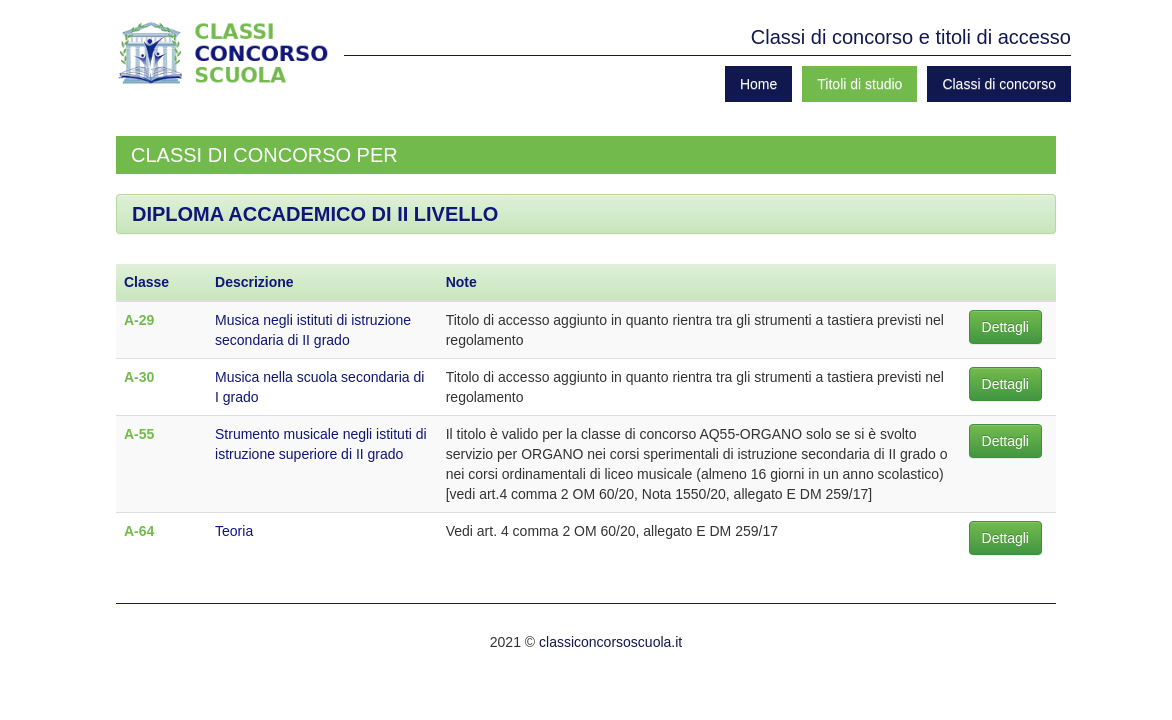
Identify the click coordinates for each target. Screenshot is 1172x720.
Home (758, 84)
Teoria (234, 531)
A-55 (139, 434)
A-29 (139, 320)
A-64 (139, 531)
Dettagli (1005, 327)
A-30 (139, 377)
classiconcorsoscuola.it (610, 642)
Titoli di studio (859, 84)
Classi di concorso (999, 84)
